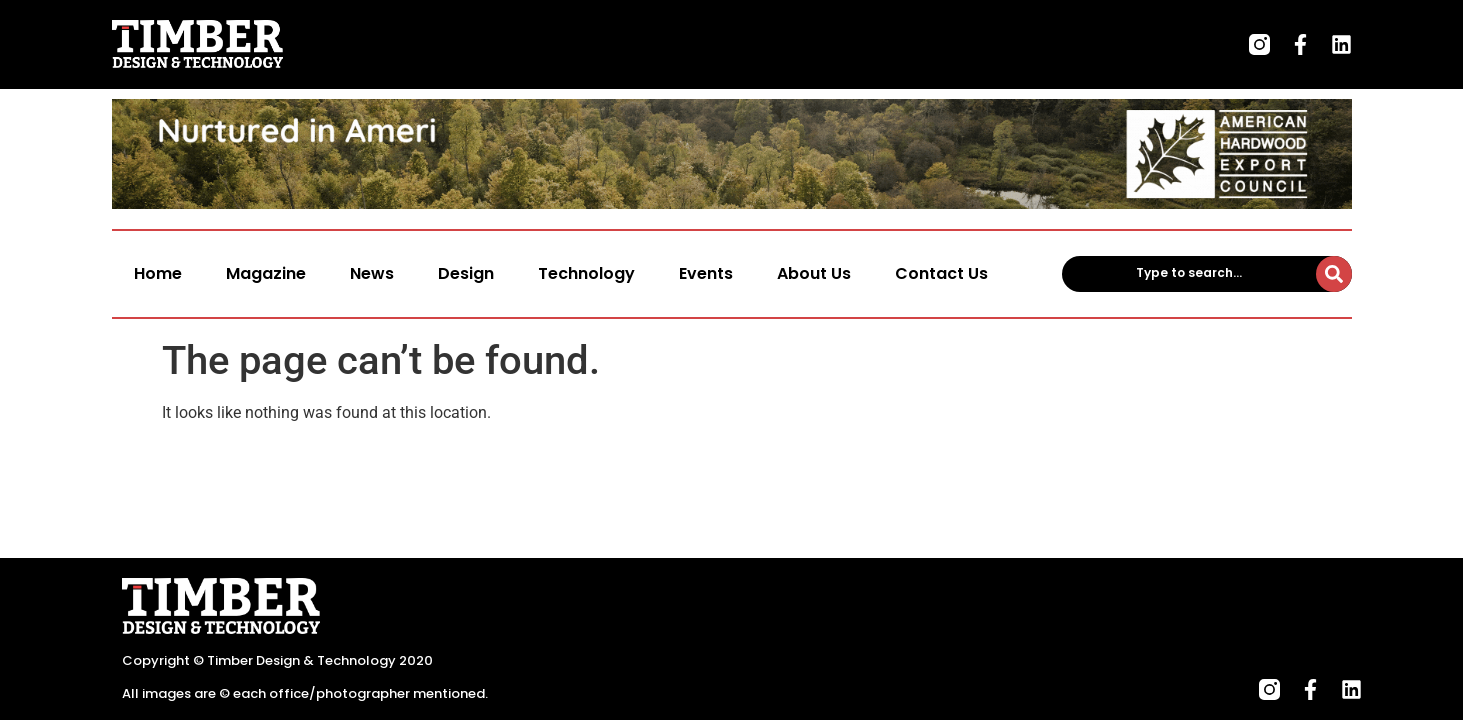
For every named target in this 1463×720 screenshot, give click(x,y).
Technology (586, 273)
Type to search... (1189, 272)
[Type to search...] (1334, 274)
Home (158, 273)
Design (466, 273)
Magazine (266, 273)
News (372, 273)
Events (706, 273)
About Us (814, 273)
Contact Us (941, 273)
